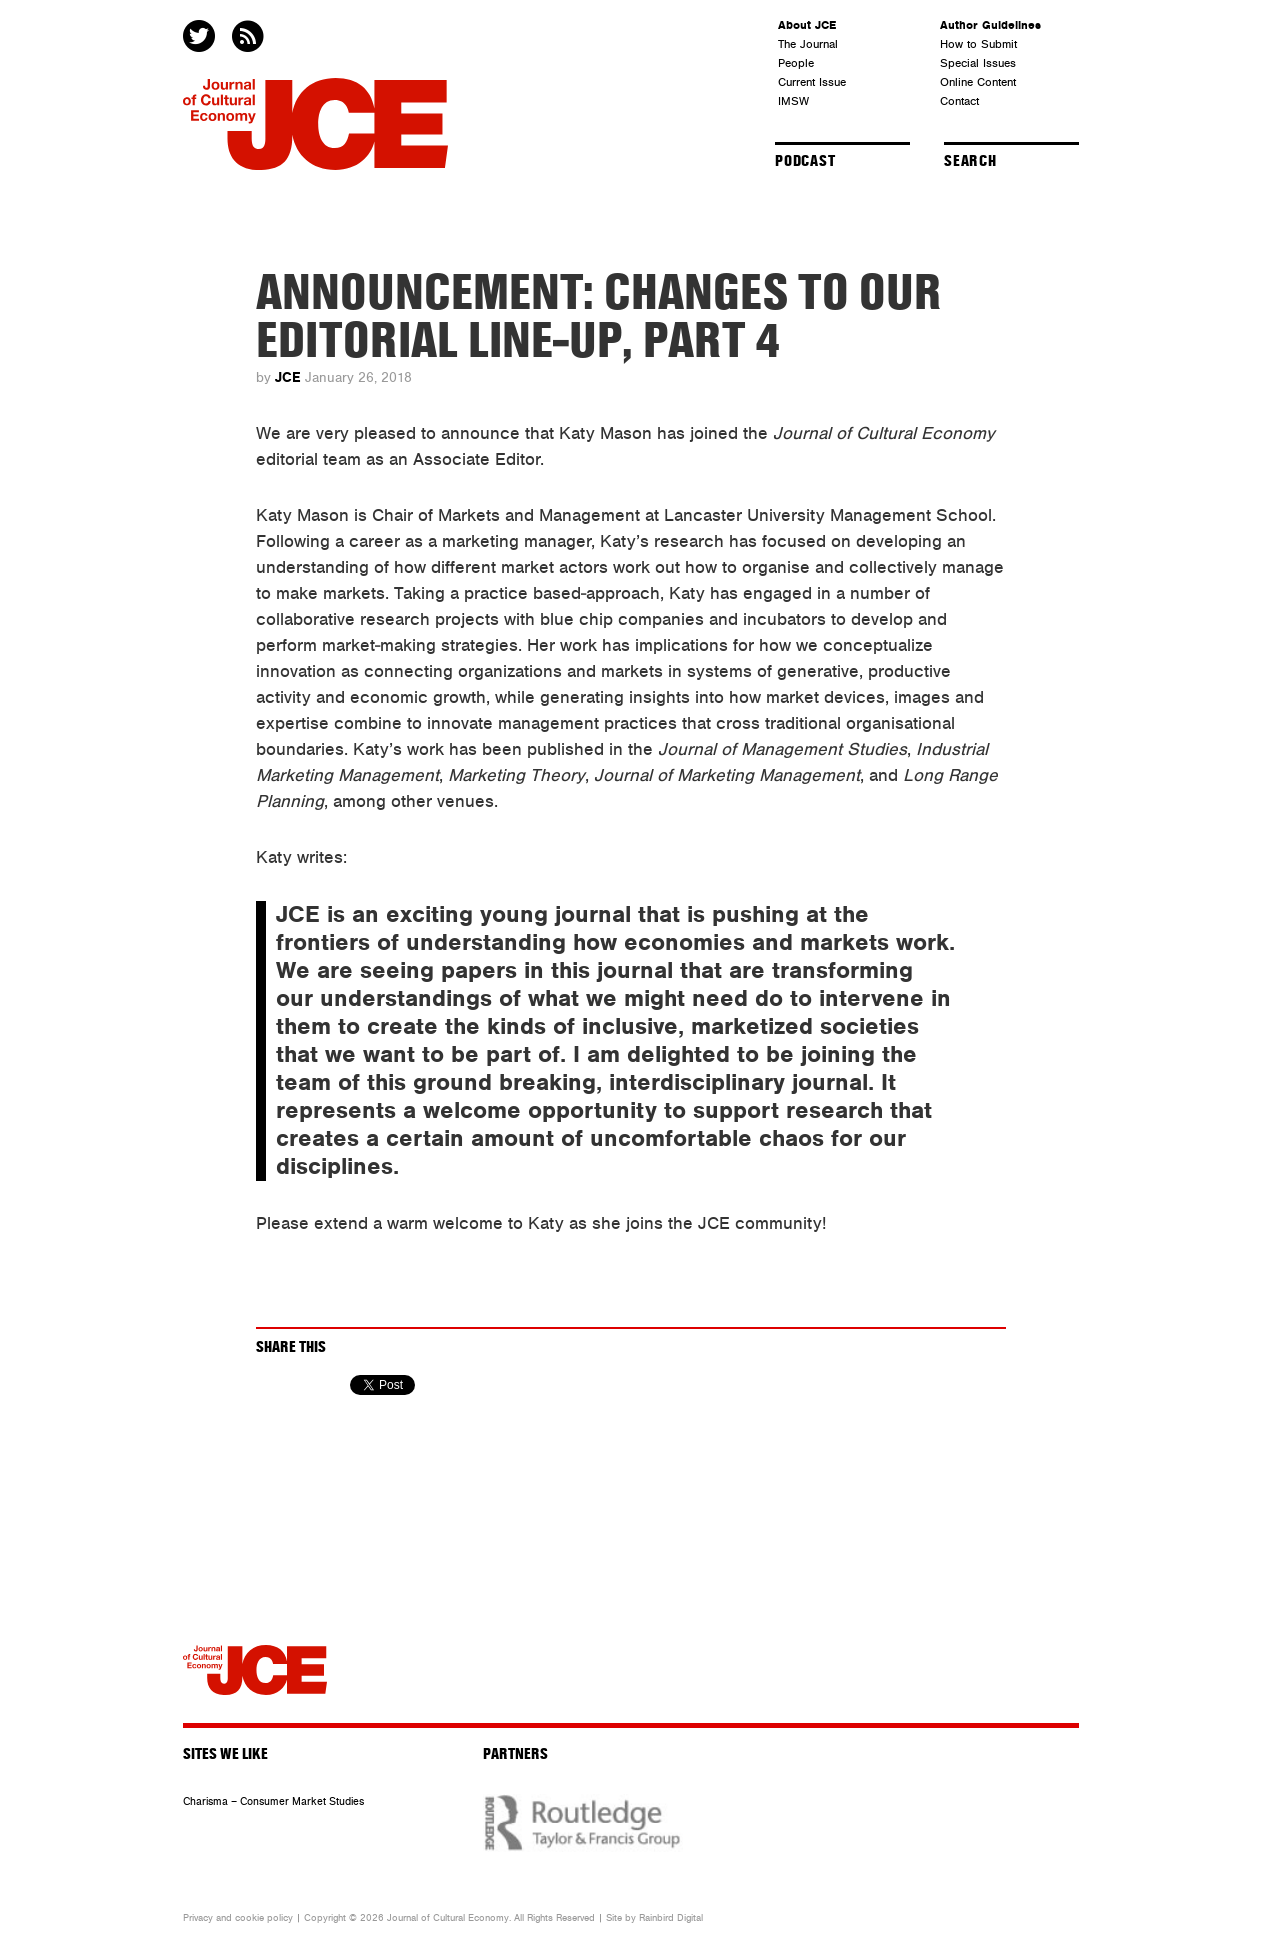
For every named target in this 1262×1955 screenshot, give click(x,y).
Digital (690, 1918)
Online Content (978, 82)
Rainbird (656, 1918)
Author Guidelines (990, 25)
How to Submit (978, 44)
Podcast (805, 161)
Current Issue (812, 82)
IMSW (793, 101)
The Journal (808, 44)
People (796, 63)
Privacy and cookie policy (238, 1918)
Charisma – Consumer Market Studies (273, 1801)
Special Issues (978, 63)
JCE (288, 377)
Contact (959, 101)
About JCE (807, 25)
